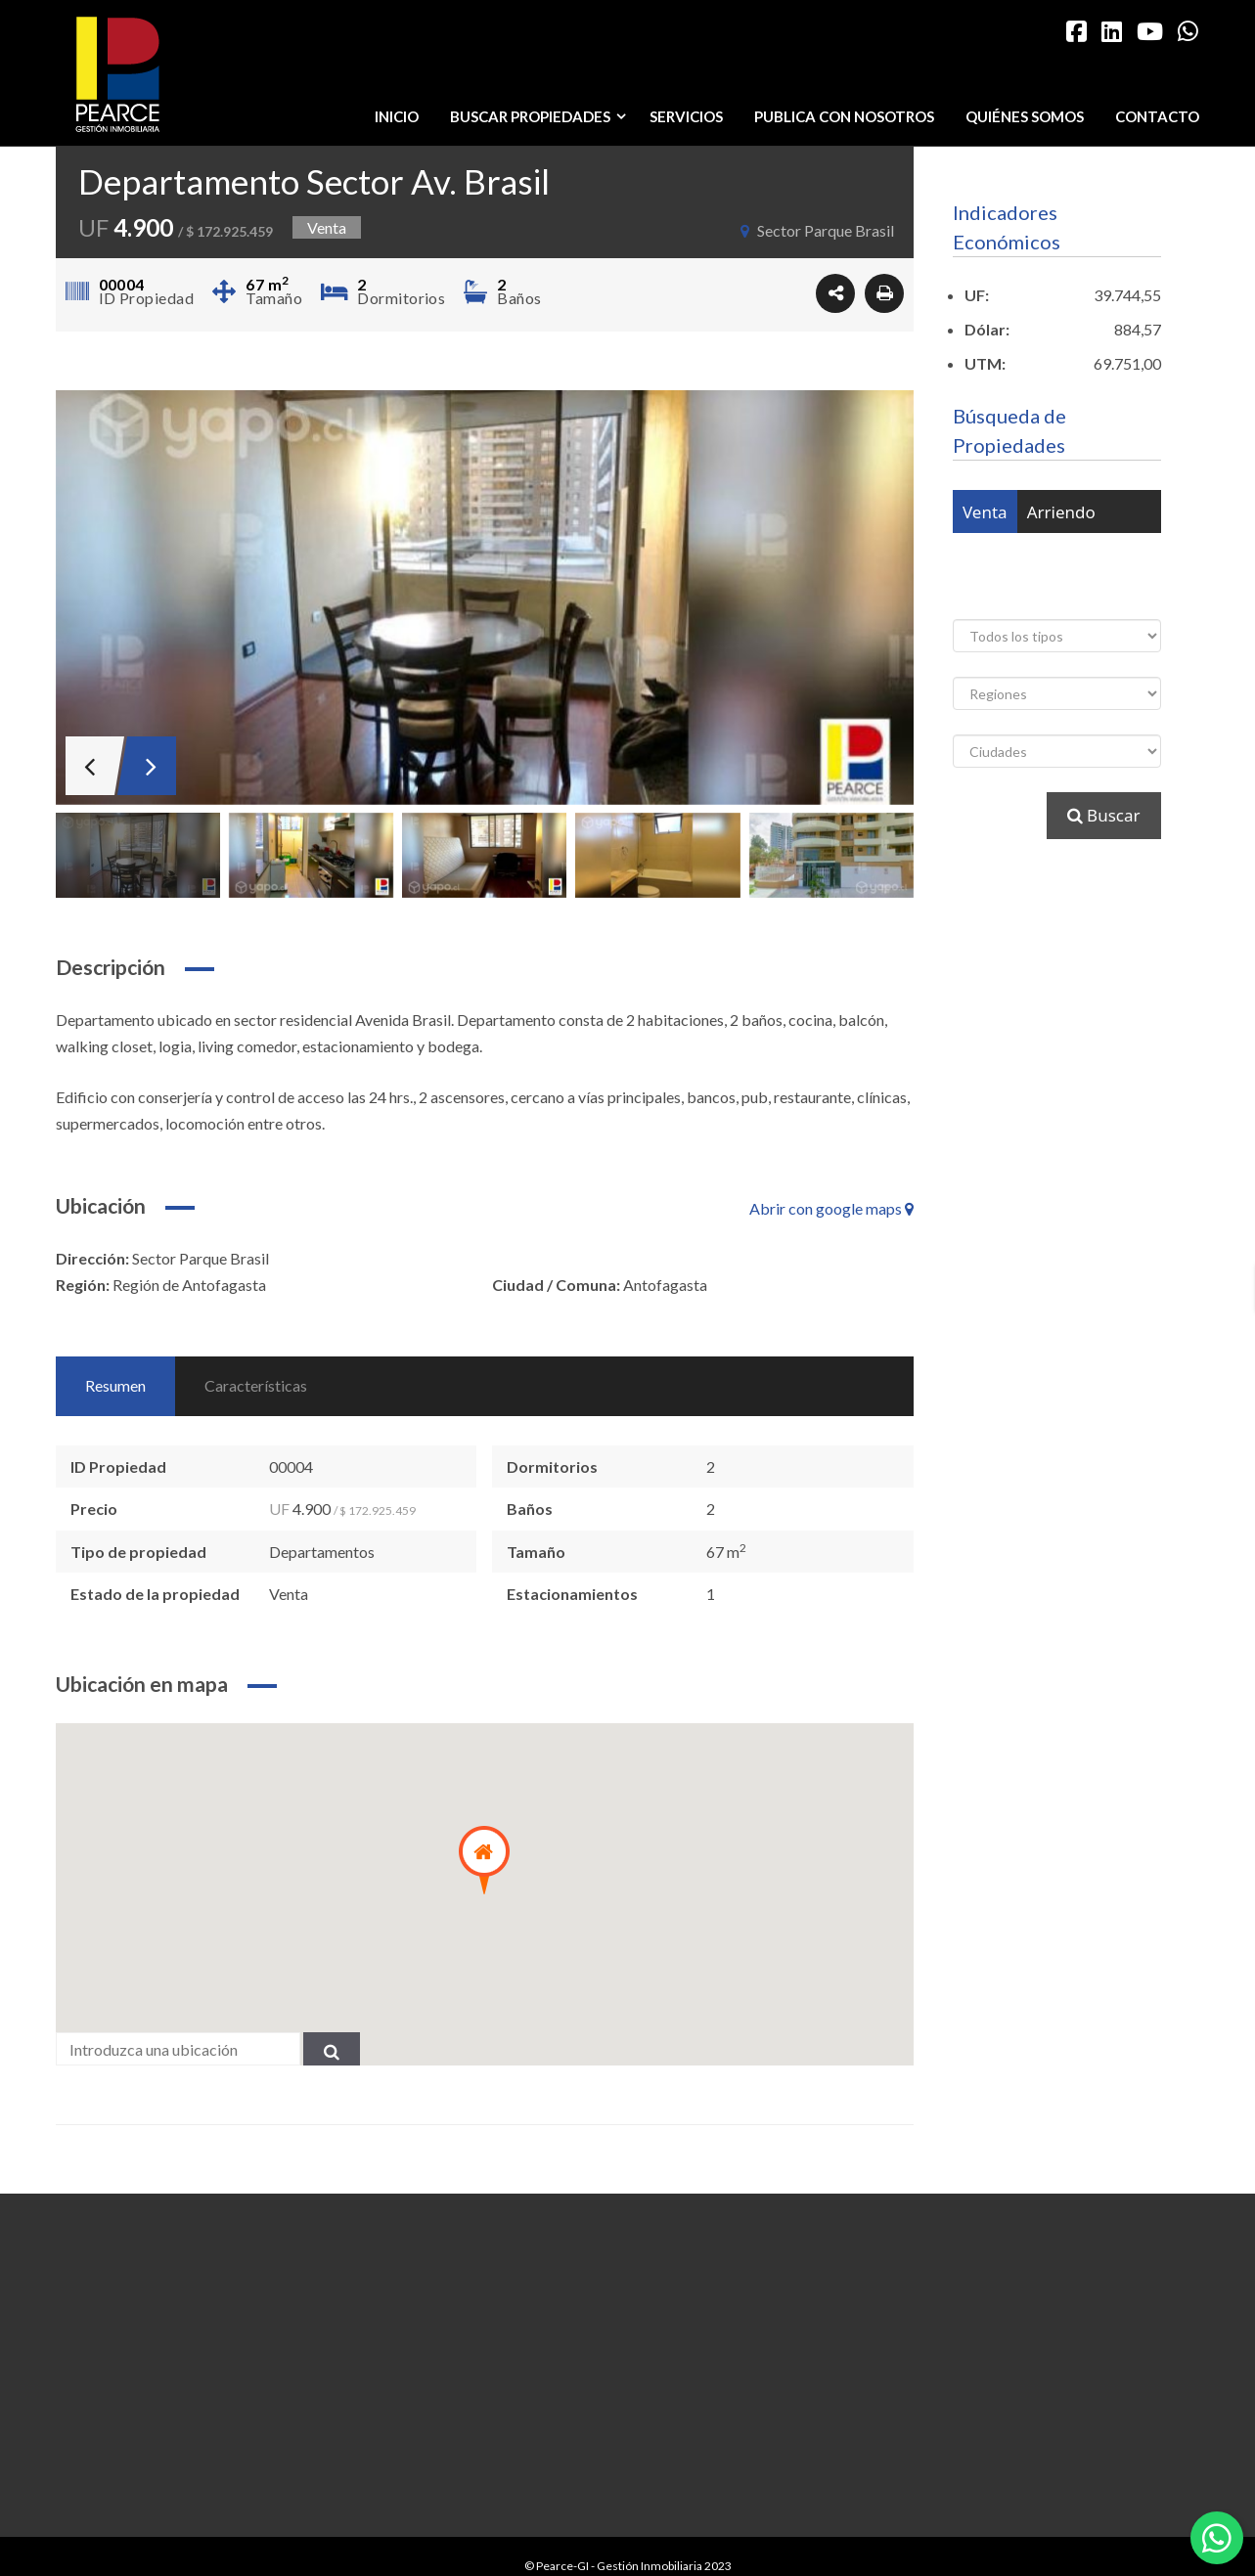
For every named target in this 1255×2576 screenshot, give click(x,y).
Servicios (686, 116)
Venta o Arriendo (1029, 555)
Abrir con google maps (831, 1208)
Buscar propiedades (542, 116)
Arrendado (1004, 598)
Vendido (1097, 598)
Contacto (1157, 116)
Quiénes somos (1024, 116)
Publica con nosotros (844, 116)
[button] (484, 1860)
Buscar (1104, 815)
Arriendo (1061, 512)
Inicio (397, 116)
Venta (985, 512)
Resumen (115, 1385)
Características (255, 1385)
